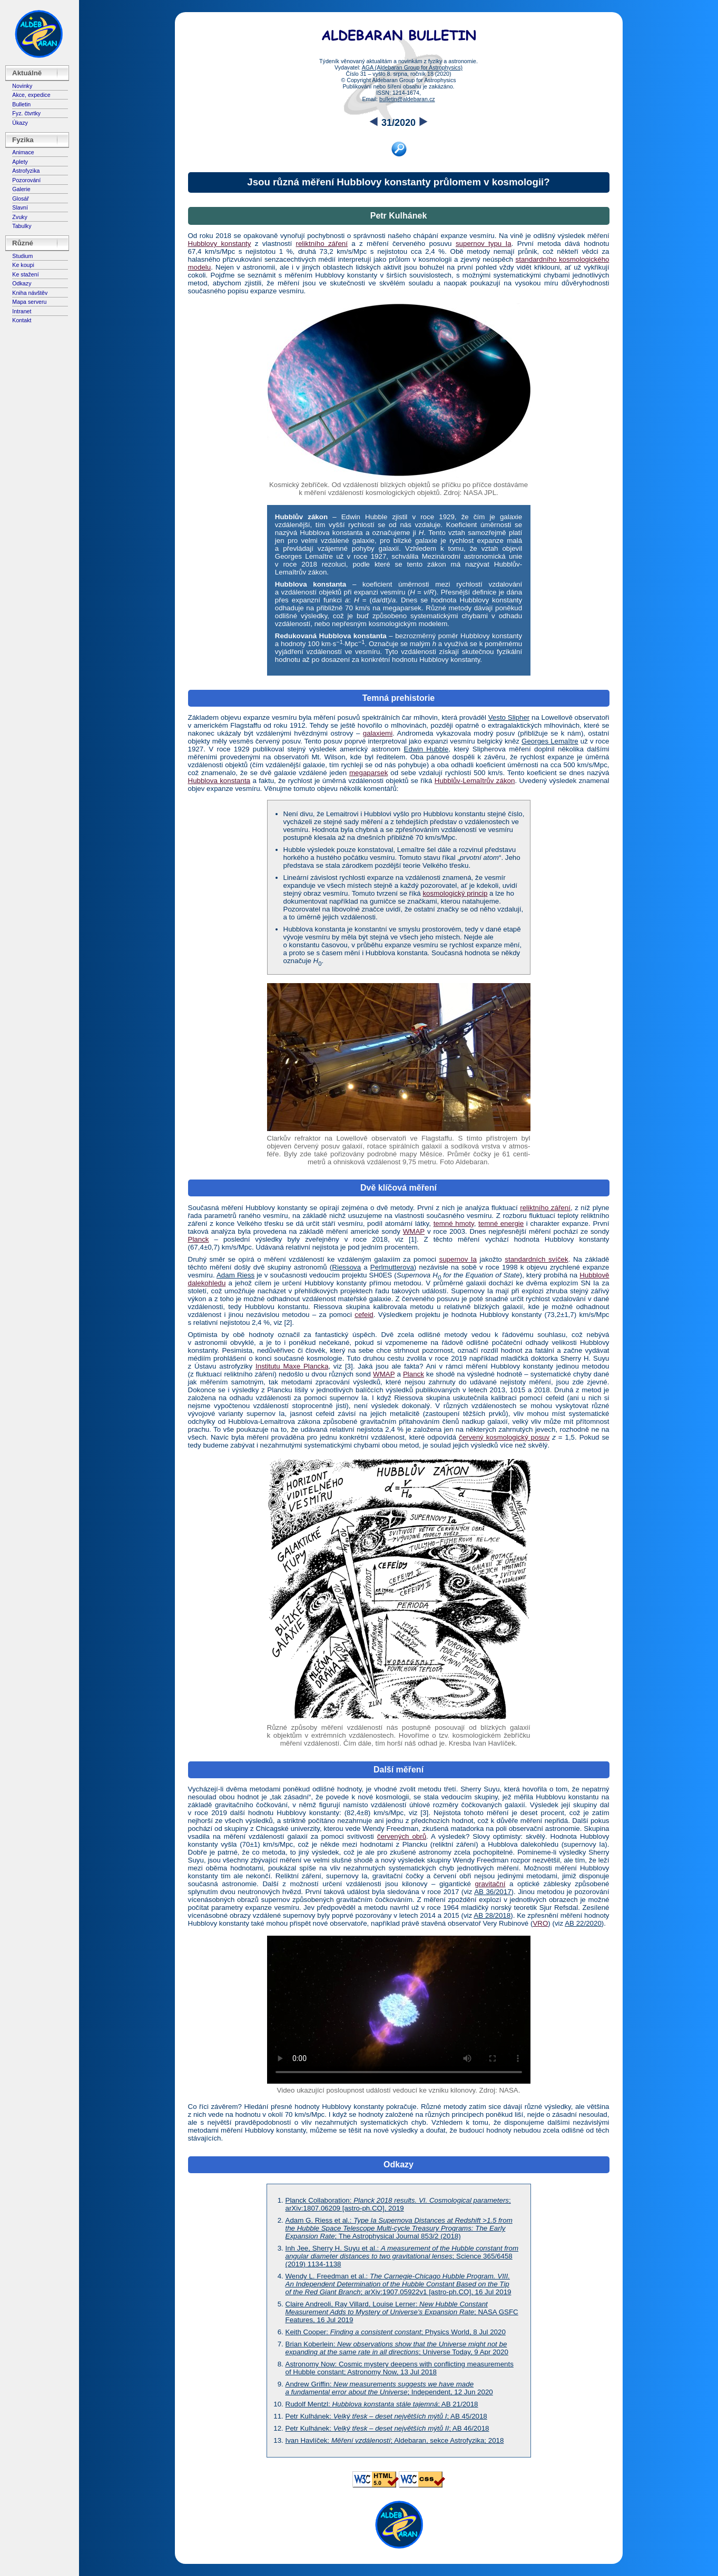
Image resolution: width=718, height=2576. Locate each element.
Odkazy (21, 283)
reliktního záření (322, 243)
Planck (198, 1239)
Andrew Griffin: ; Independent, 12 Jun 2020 (389, 2388)
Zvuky (19, 217)
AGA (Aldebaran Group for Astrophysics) (412, 67)
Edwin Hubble (426, 749)
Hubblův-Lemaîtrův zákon (475, 781)
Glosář (20, 198)
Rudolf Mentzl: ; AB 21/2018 (382, 2404)
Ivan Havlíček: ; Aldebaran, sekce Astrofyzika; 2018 (395, 2440)
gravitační (490, 1884)
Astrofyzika (26, 170)
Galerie (21, 189)
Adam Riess (235, 1275)
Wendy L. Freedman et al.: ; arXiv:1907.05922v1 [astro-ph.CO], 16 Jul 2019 (399, 2284)
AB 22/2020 (583, 1923)
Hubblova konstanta (219, 781)
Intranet (21, 311)
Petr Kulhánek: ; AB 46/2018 (387, 2428)
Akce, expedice (31, 95)
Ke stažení (25, 274)
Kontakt (21, 320)
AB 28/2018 (492, 1915)
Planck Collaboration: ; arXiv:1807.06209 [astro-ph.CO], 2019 (398, 2204)
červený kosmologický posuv (504, 1437)
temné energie (501, 1223)
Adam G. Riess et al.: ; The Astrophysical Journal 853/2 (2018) (399, 2228)
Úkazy (20, 123)
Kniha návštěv (29, 293)
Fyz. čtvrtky (26, 113)
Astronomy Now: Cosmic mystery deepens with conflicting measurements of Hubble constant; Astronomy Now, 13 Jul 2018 (400, 2368)
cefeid (364, 1315)
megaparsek (368, 773)
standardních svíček (536, 1259)
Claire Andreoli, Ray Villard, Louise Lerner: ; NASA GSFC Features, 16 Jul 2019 (402, 2312)
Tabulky (21, 226)
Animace (23, 152)
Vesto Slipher (509, 717)
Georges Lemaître (550, 741)
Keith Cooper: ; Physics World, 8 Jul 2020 (396, 2332)
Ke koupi (23, 265)
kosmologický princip (454, 893)
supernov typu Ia (484, 243)
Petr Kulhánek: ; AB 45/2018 (386, 2416)
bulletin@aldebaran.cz (407, 99)
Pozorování (26, 180)
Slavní (20, 207)
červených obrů (401, 1836)
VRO (540, 1923)
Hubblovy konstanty (219, 243)
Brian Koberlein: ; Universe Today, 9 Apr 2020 (397, 2348)
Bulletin (21, 104)
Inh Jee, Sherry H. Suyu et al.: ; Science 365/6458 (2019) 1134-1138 (402, 2256)
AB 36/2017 (492, 1892)
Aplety (20, 161)
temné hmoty (454, 1223)
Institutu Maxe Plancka (291, 1366)
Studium (22, 256)
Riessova (346, 1267)
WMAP (414, 1231)
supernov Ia (458, 1259)
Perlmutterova (392, 1267)
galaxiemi (377, 733)
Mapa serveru (29, 302)
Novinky (22, 86)
